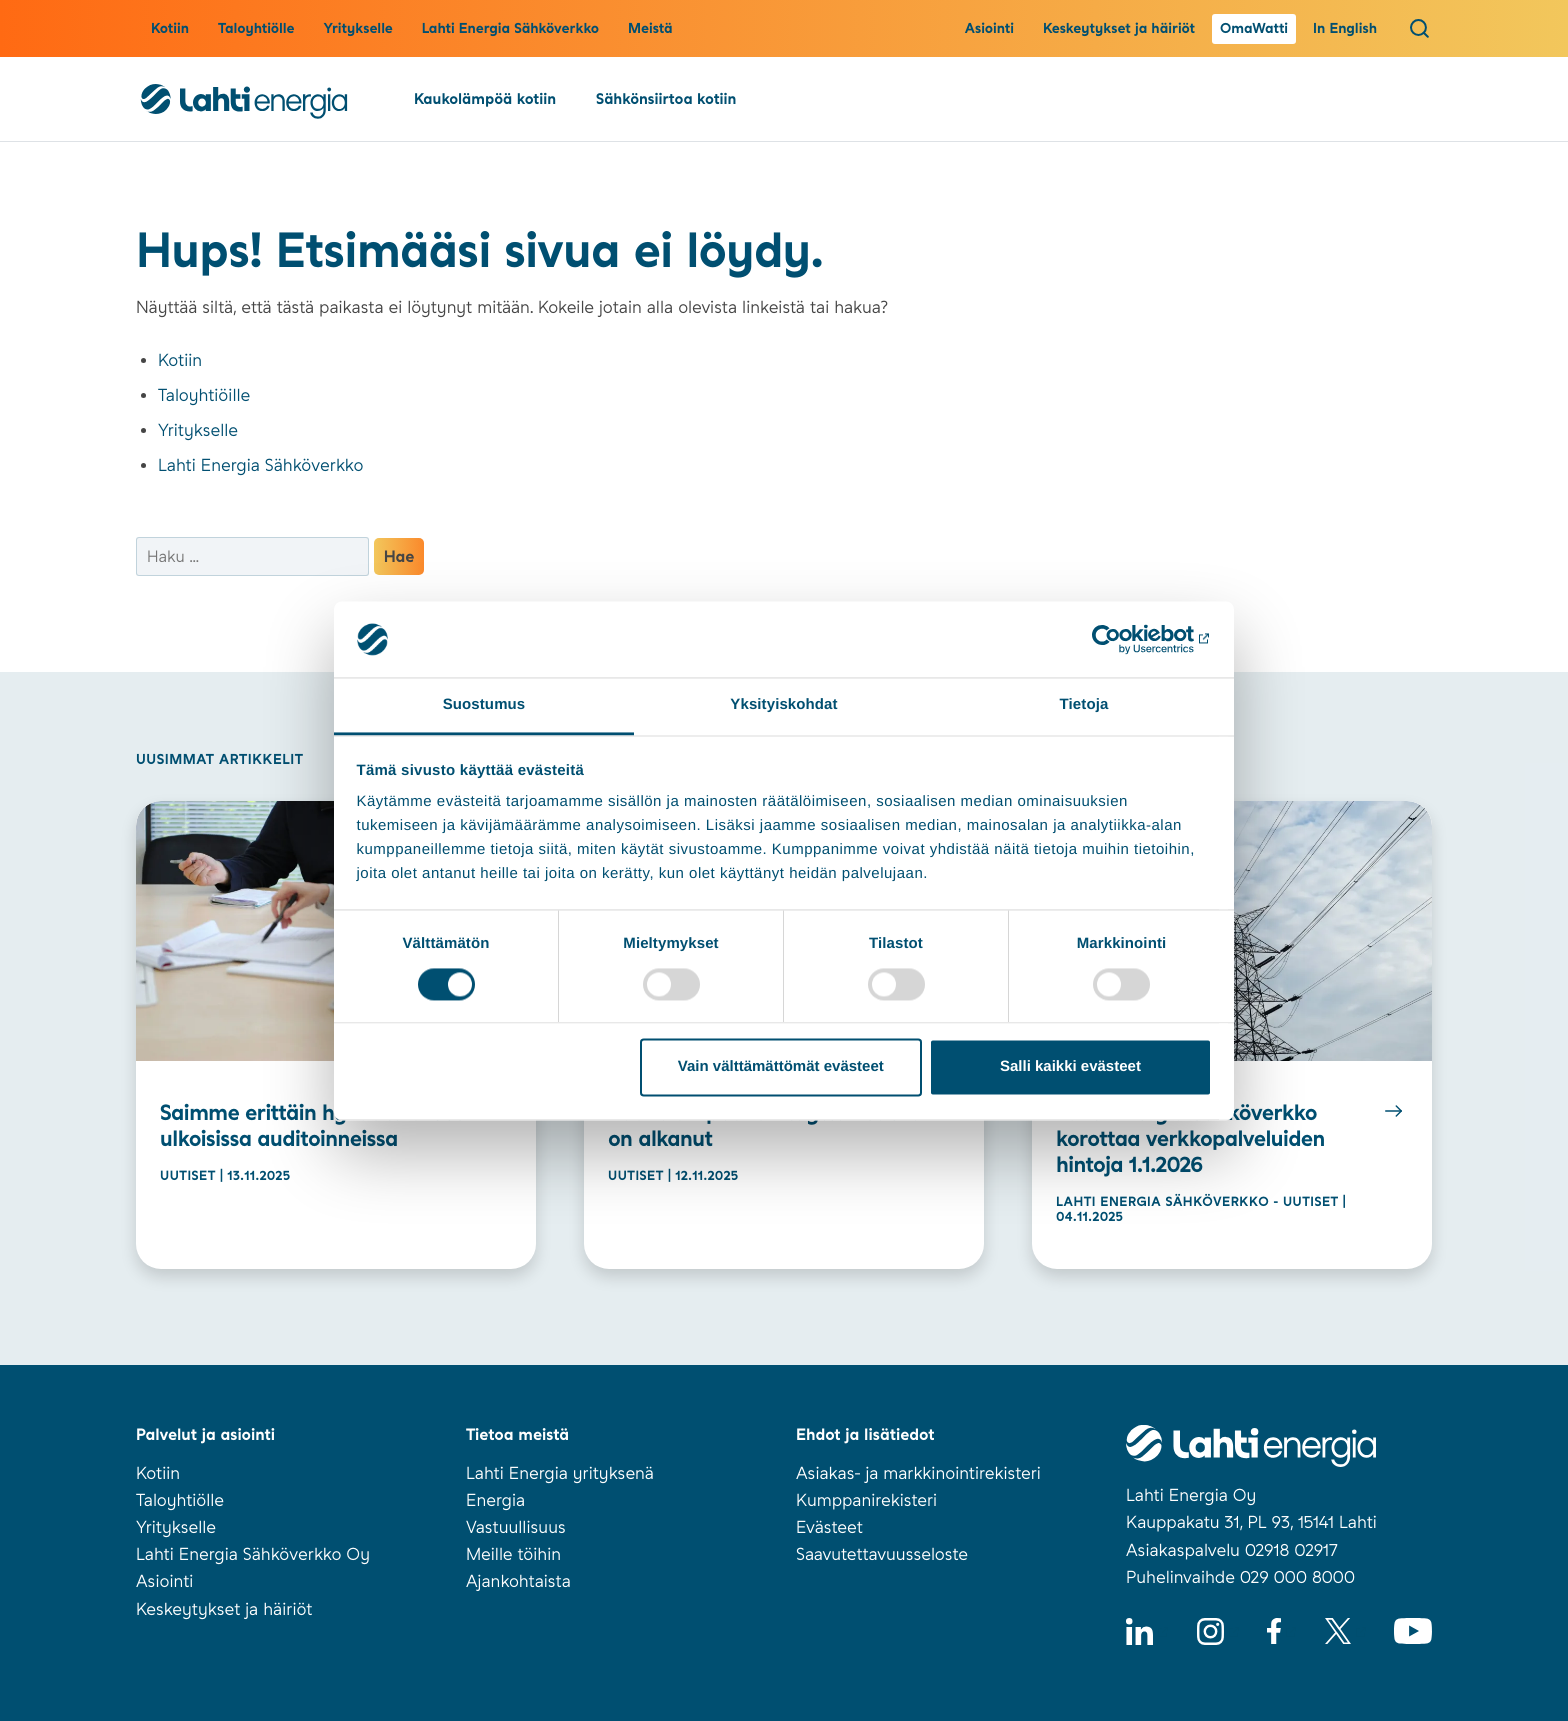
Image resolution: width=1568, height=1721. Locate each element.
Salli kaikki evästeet (1070, 1067)
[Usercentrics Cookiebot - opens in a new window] (1124, 639)
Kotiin (170, 29)
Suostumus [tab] (484, 705)
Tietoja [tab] (1084, 705)
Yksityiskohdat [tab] (783, 705)
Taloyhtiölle (256, 29)
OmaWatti (1254, 29)
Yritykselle (357, 29)
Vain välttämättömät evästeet (781, 1067)
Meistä (650, 29)
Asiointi (989, 29)
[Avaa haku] (1419, 28)
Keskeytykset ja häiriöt (1119, 29)
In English (1345, 29)
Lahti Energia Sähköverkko (510, 29)
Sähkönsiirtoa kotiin (666, 99)
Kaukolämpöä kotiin (485, 99)
